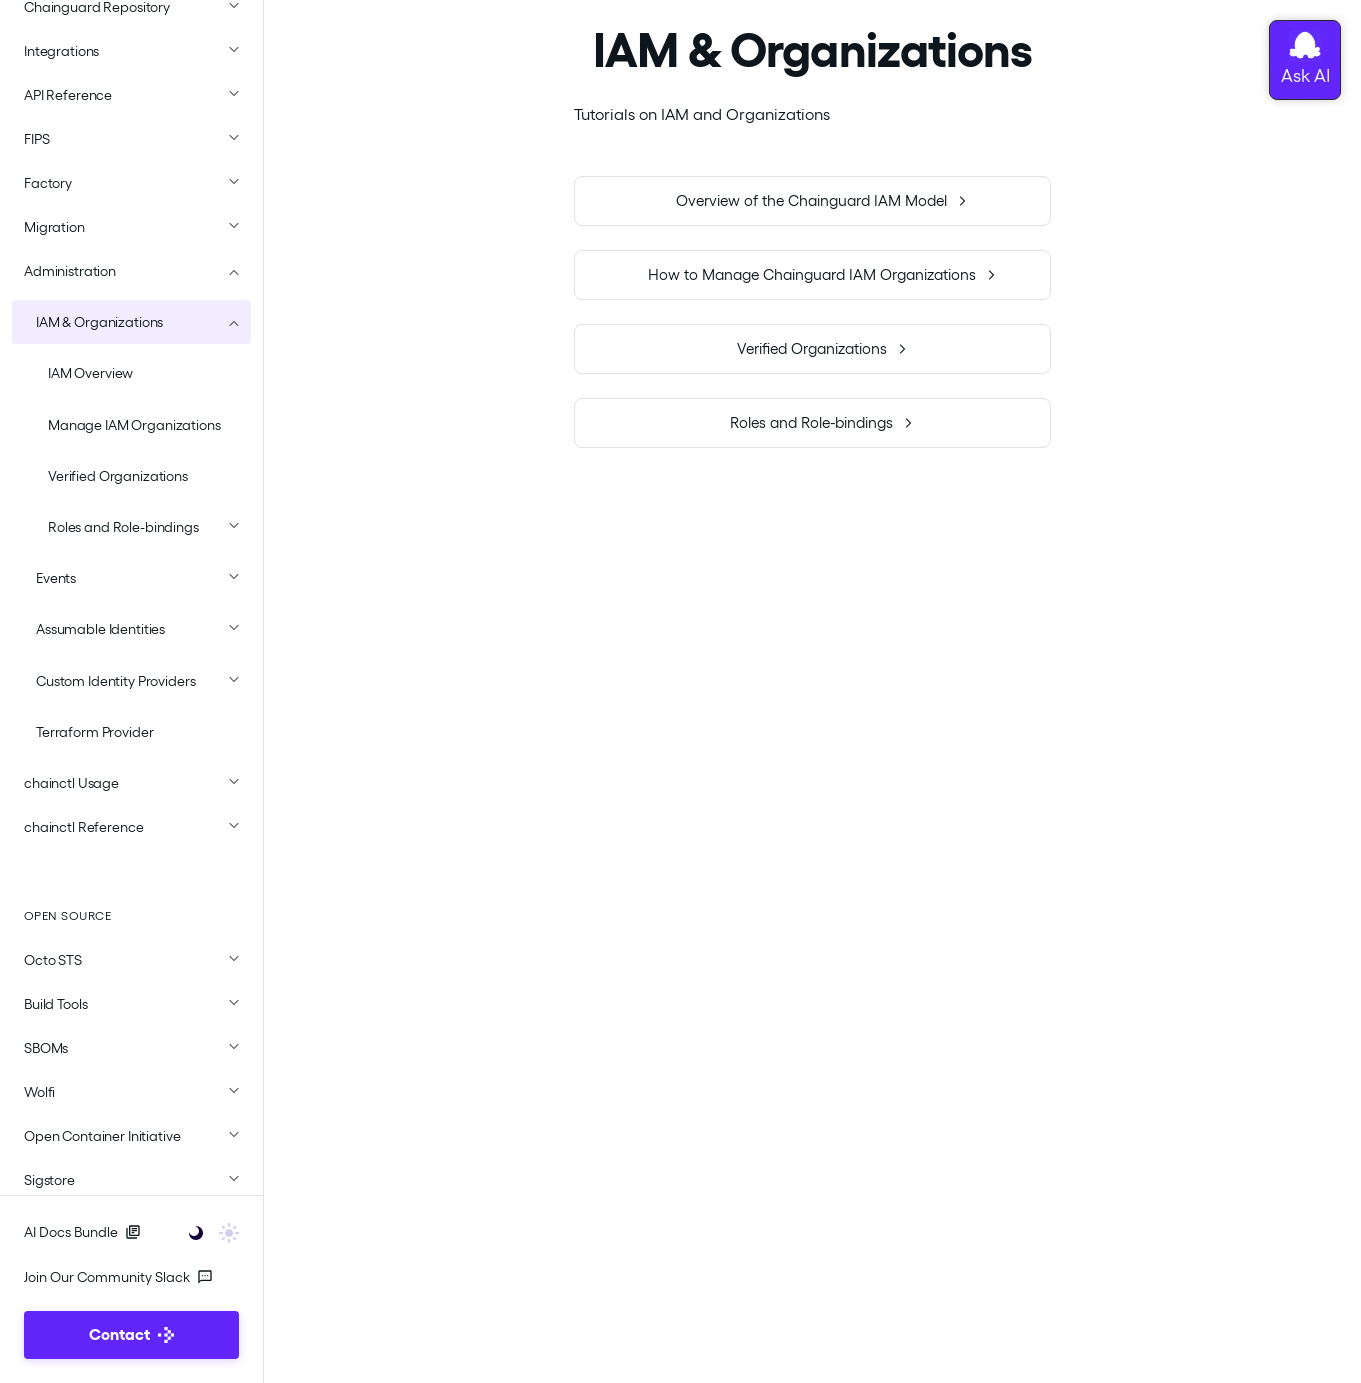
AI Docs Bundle (82, 1232)
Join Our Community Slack (118, 1277)
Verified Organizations (118, 476)
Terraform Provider (94, 732)
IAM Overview (90, 373)
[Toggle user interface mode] (207, 1231)
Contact (131, 1334)
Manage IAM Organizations (134, 425)
